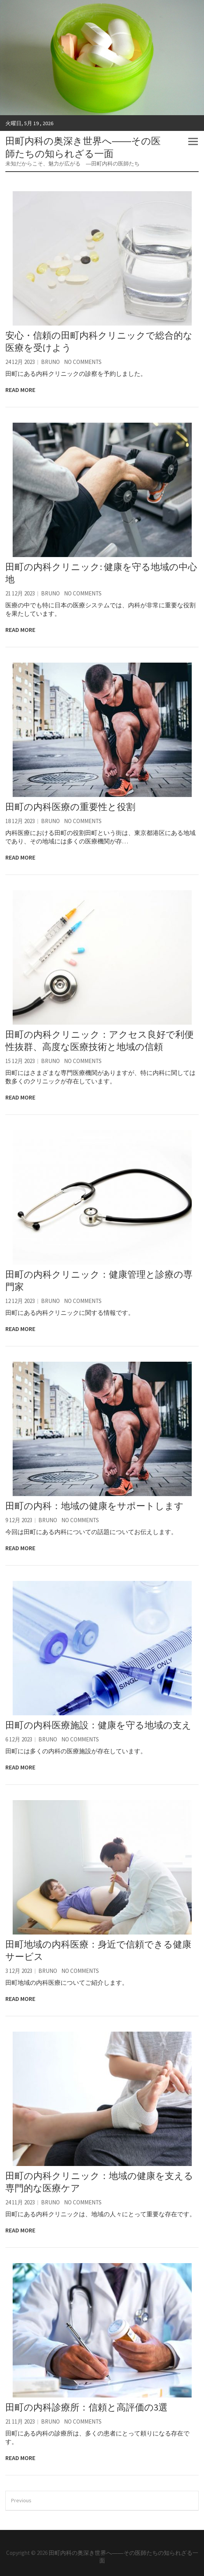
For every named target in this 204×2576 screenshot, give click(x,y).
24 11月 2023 (20, 2202)
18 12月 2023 (20, 821)
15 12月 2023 (20, 1061)
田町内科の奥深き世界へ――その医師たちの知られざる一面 (83, 147)
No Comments (83, 361)
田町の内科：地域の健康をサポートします (94, 1506)
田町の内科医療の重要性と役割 (70, 807)
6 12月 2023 (18, 1739)
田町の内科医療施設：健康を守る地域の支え (98, 1725)
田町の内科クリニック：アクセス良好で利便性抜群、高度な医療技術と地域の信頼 (99, 1040)
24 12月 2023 (20, 361)
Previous (21, 2500)
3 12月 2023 (18, 1970)
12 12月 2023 (20, 1301)
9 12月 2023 (18, 1520)
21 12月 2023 (20, 593)
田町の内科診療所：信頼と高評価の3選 (86, 2407)
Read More (20, 390)
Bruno (50, 361)
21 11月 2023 (20, 2421)
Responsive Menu (193, 141)
